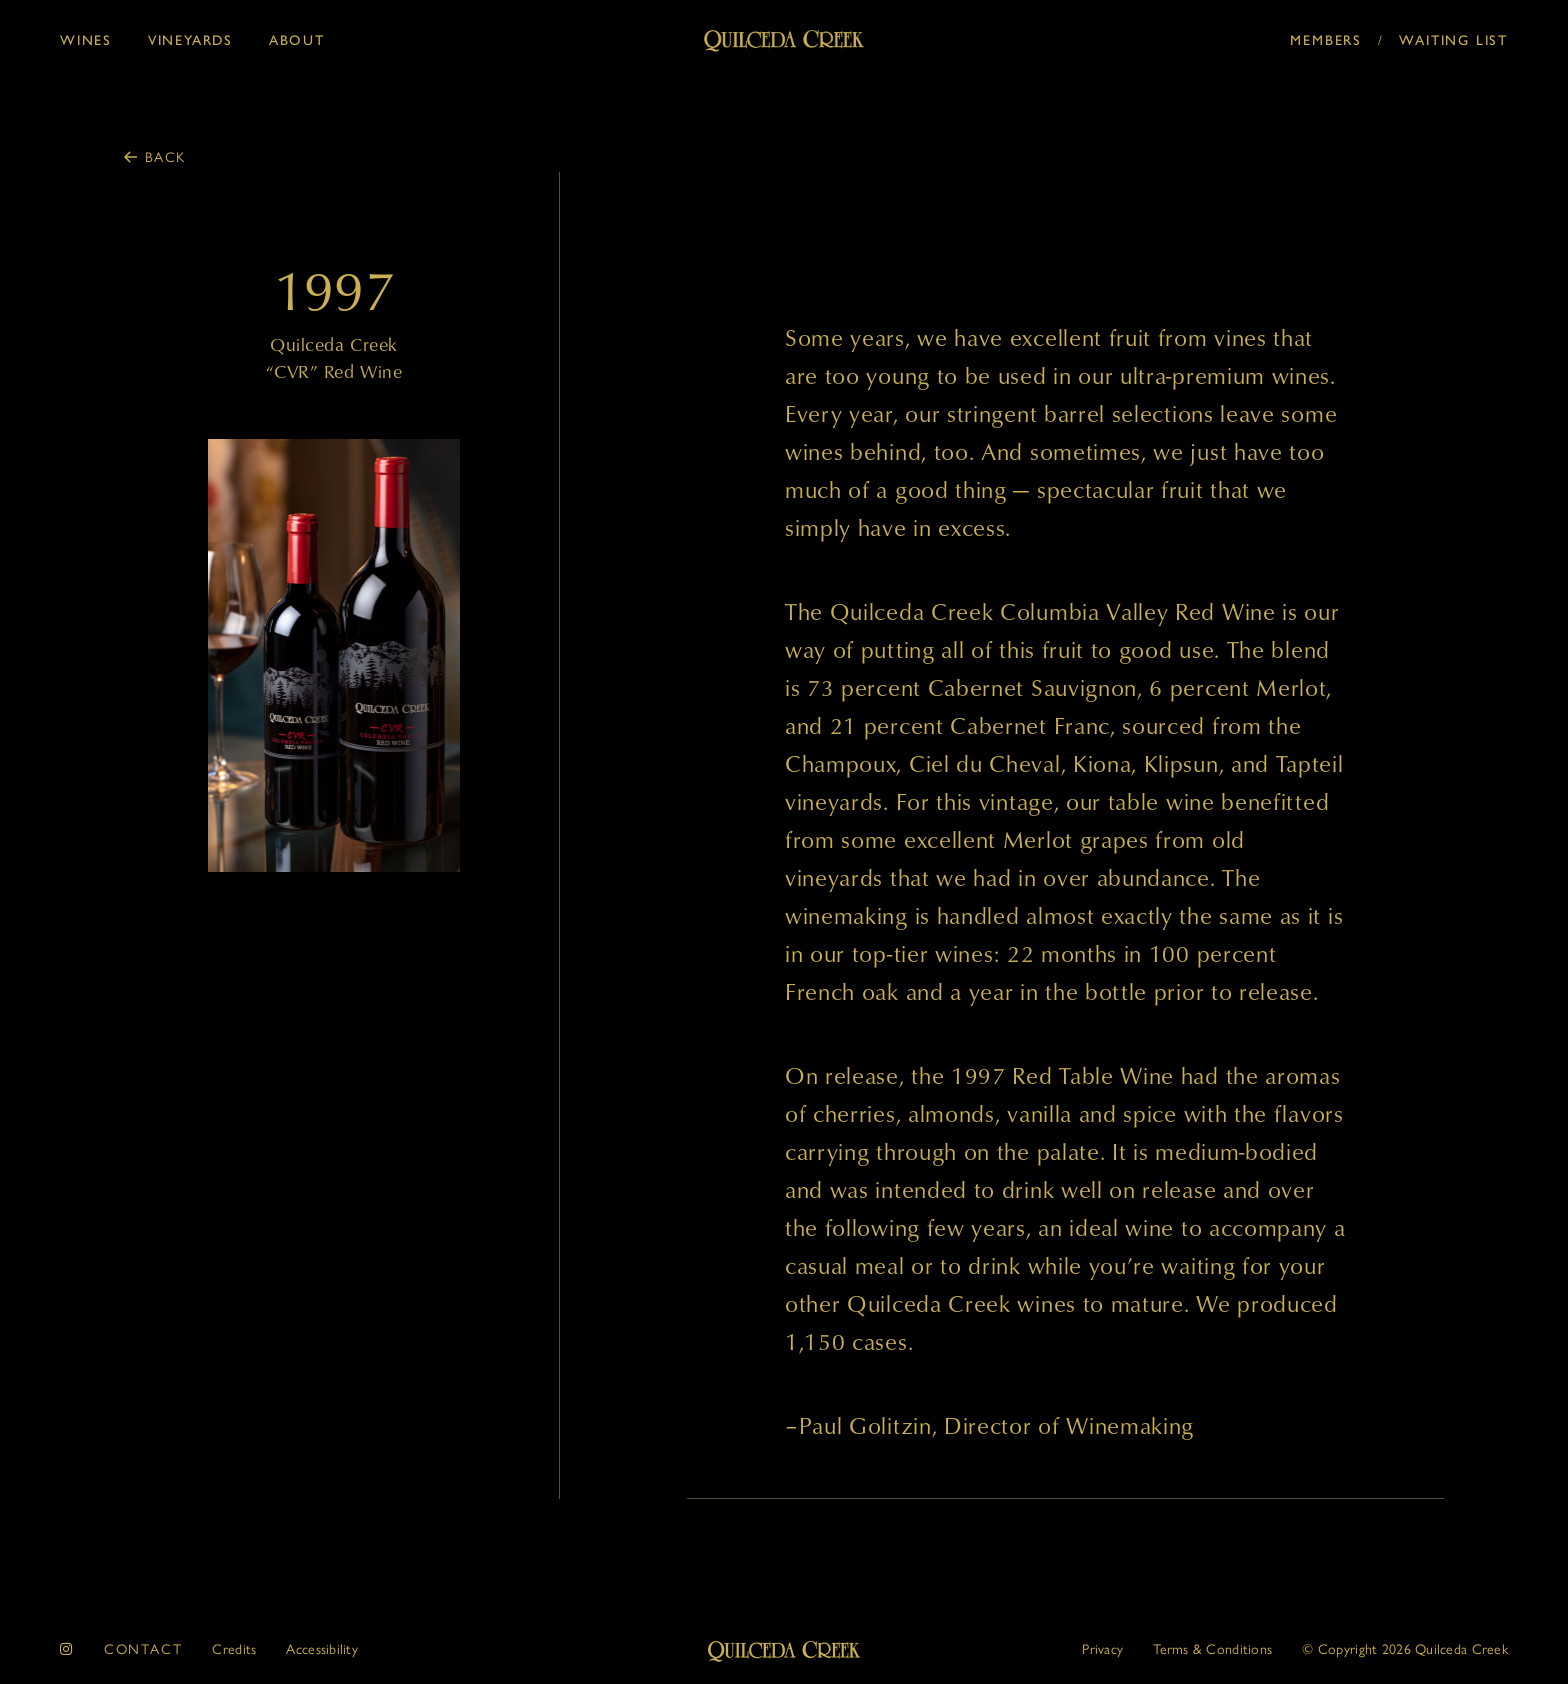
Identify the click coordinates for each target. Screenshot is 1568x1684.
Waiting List (1453, 40)
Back (165, 156)
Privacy (1102, 1648)
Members (1326, 40)
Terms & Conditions (1212, 1648)
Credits (234, 1648)
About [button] (297, 40)
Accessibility (322, 1648)
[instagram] (67, 1648)
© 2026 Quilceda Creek (1405, 1648)
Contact (143, 1648)
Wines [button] (86, 40)
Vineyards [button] (190, 40)
